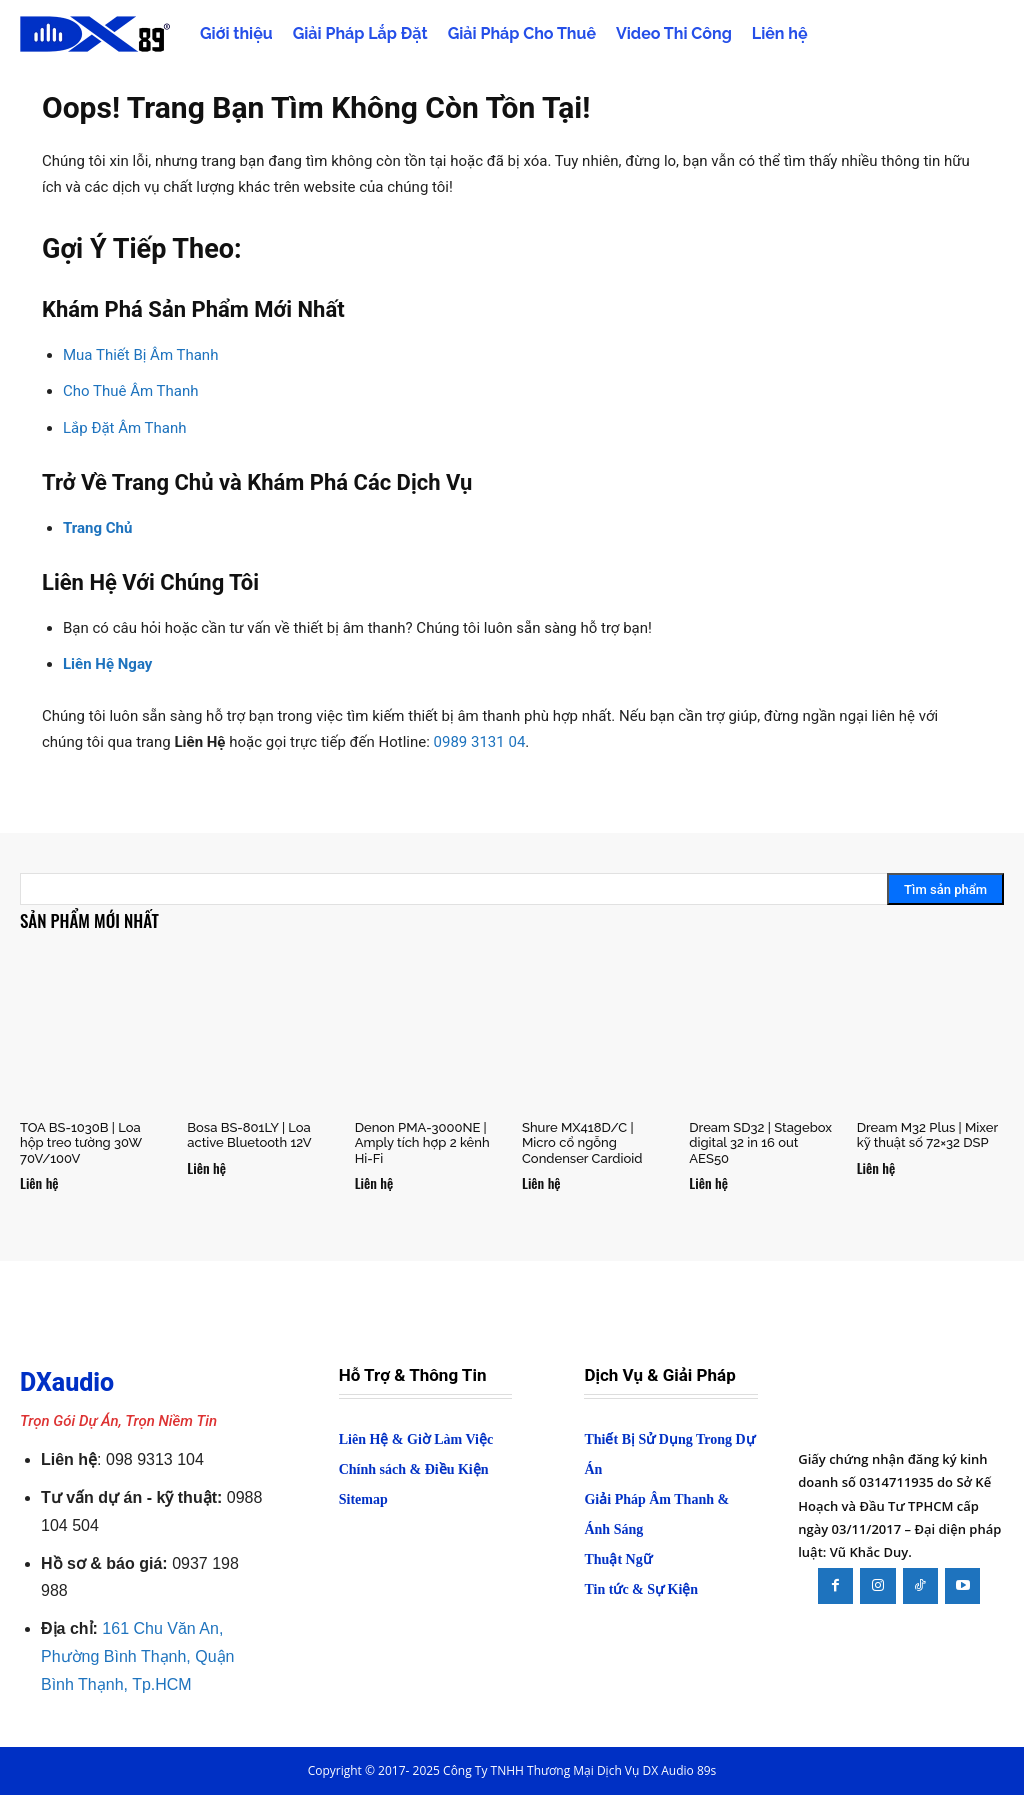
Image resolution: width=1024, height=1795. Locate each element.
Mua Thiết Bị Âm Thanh (140, 355)
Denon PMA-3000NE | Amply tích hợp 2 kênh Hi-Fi (422, 1143)
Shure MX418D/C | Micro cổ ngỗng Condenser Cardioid (582, 1143)
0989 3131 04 (480, 742)
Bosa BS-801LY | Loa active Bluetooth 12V (249, 1135)
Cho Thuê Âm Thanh (130, 391)
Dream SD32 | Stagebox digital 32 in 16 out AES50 (760, 1143)
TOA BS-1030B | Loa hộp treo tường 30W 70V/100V (81, 1143)
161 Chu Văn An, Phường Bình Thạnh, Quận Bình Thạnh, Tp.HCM (137, 1656)
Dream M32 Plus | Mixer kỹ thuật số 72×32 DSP (927, 1135)
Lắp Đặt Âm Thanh (125, 428)
